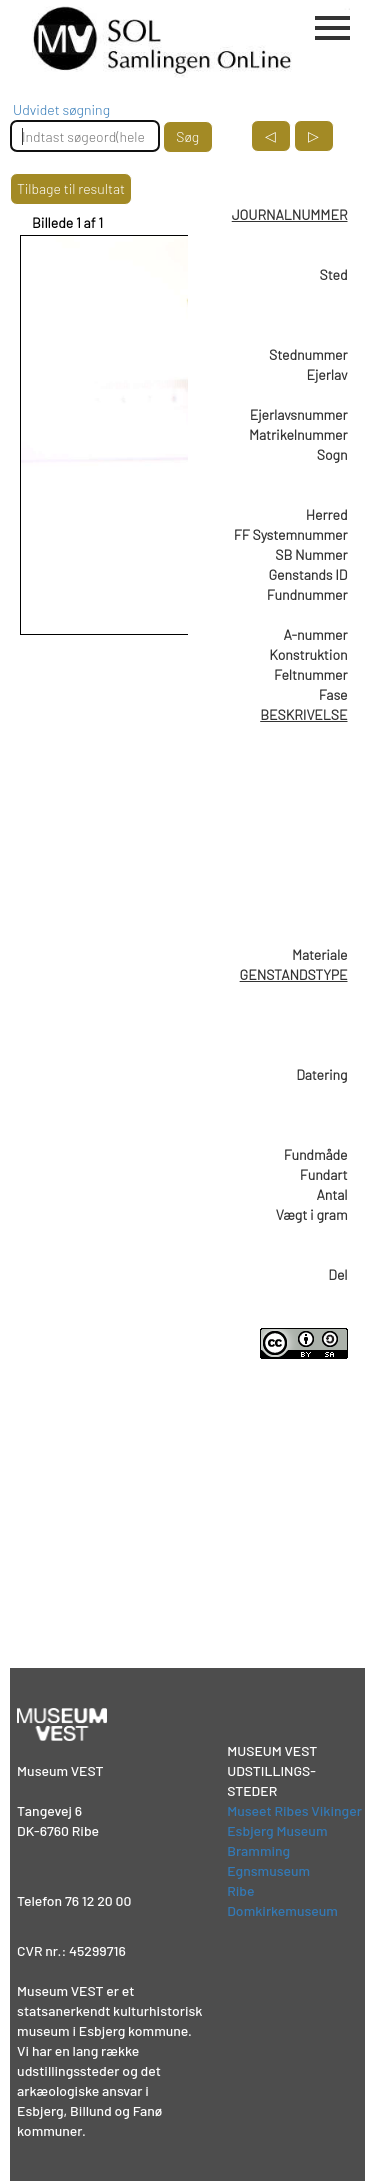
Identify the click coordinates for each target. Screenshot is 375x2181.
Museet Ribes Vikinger (294, 1810)
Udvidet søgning (61, 109)
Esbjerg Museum (277, 1830)
